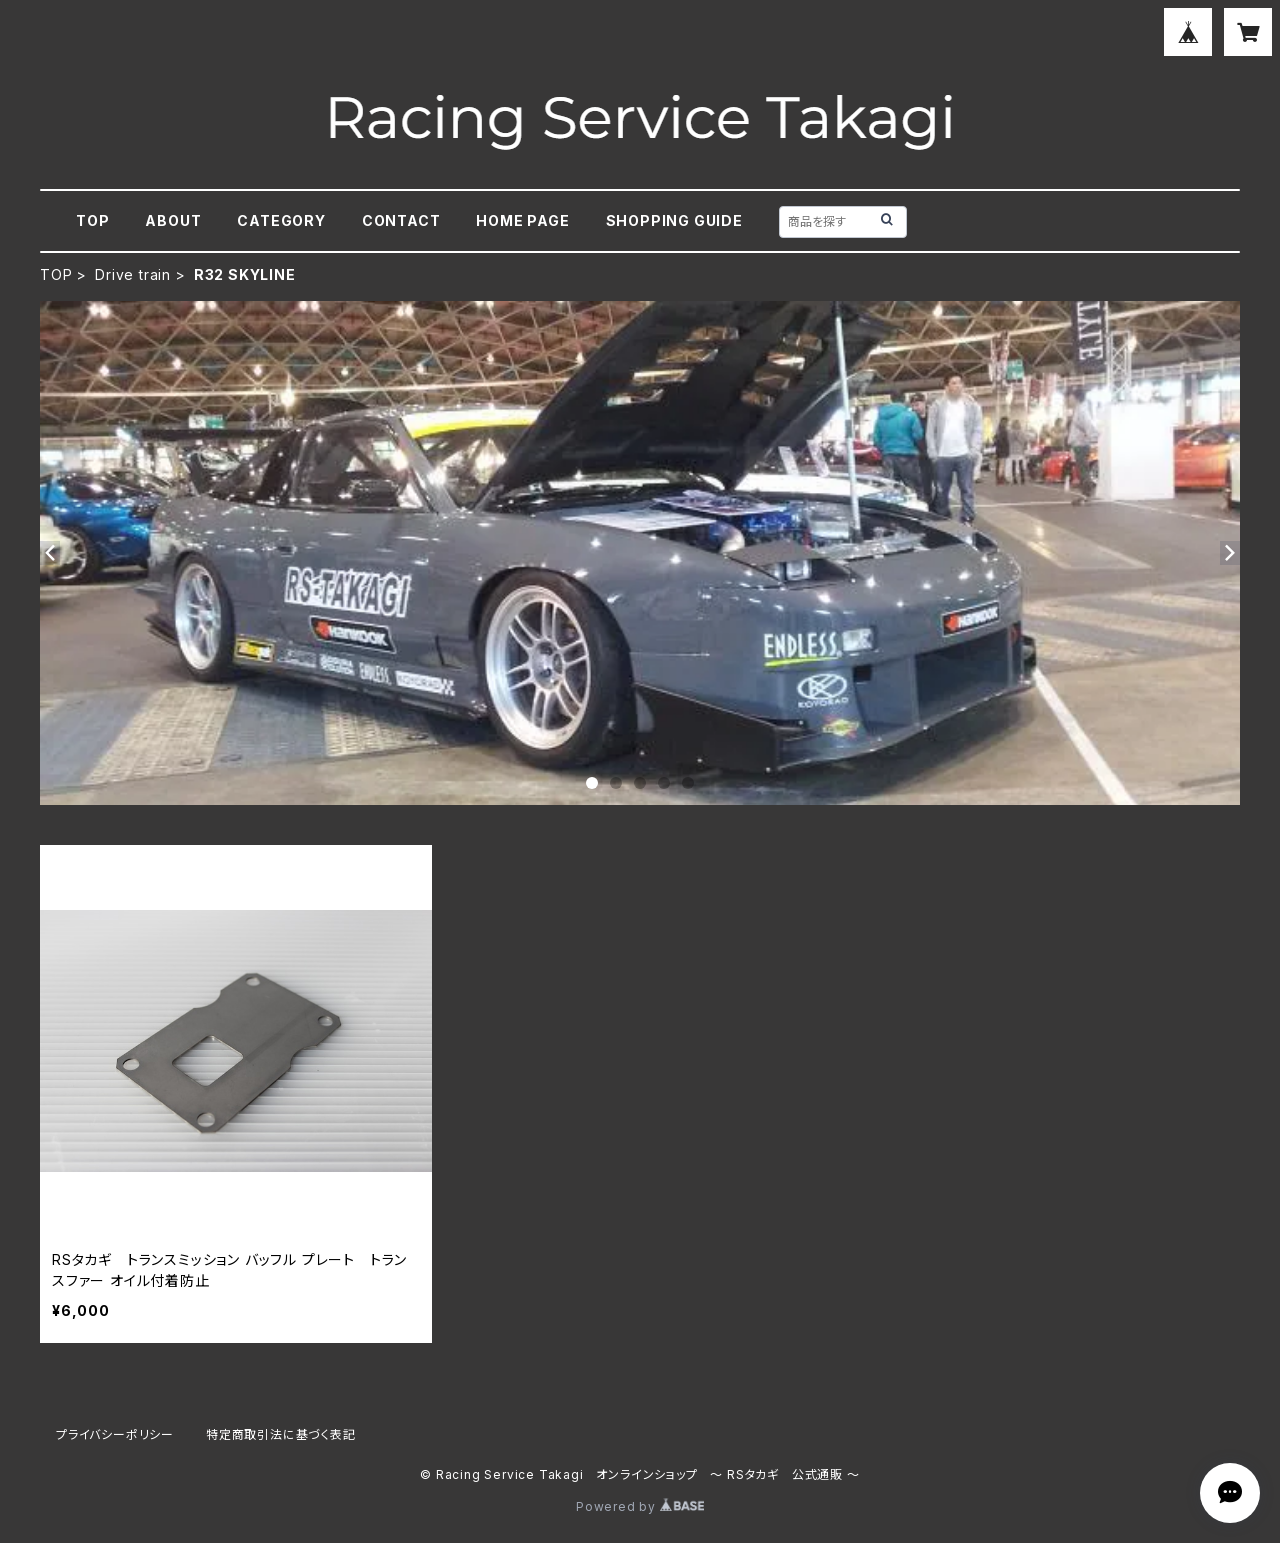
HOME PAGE (522, 220)
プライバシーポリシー (115, 1434)
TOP (92, 220)
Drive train (133, 274)
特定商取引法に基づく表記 (281, 1434)
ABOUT (173, 220)
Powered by (640, 1506)
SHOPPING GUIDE (674, 220)
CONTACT (401, 220)
